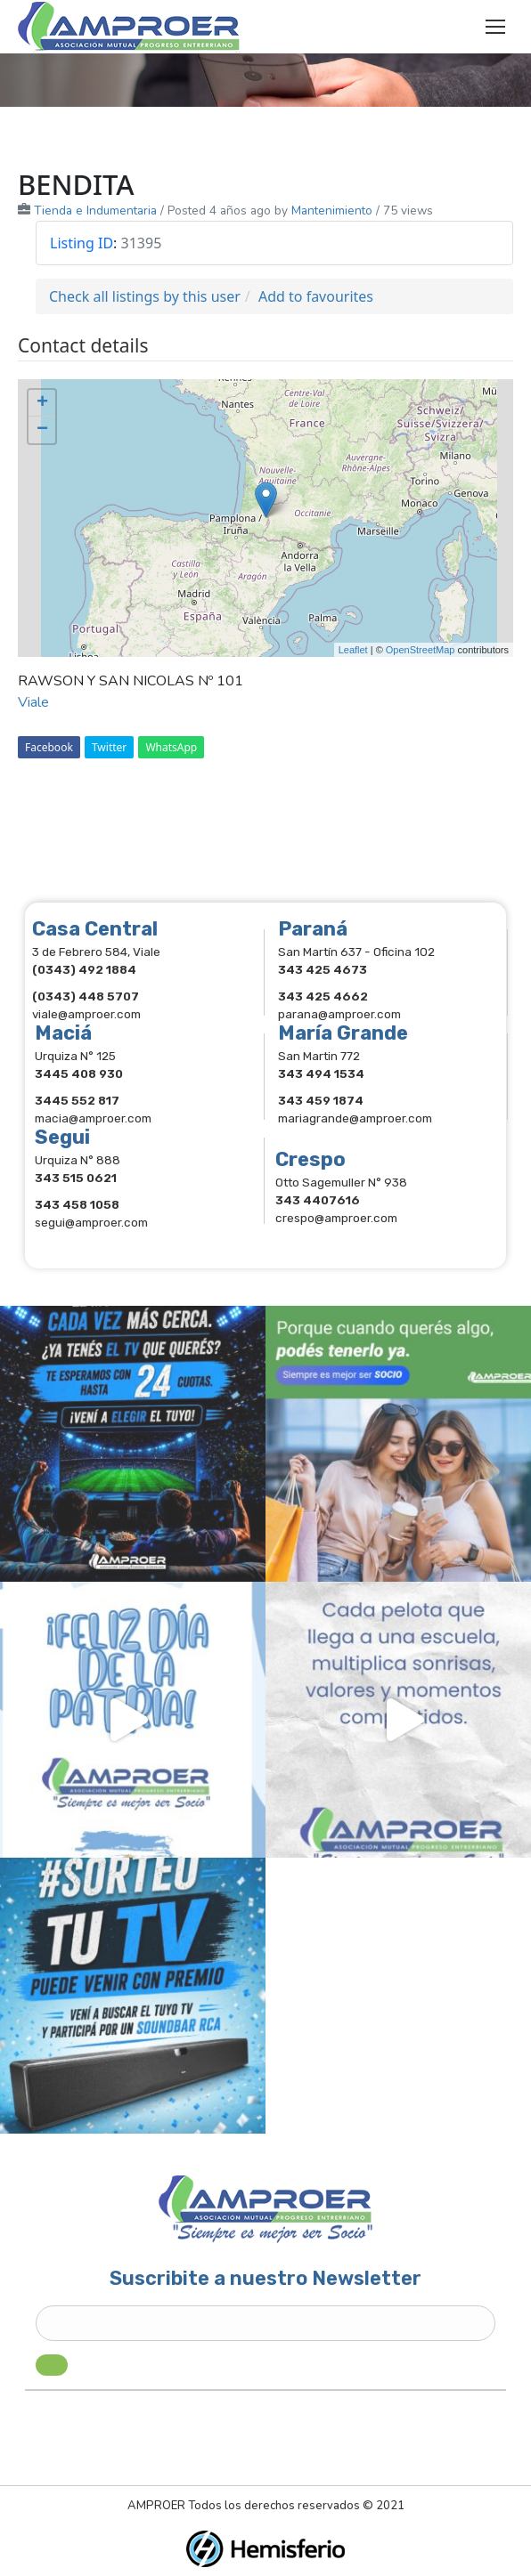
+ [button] (42, 403)
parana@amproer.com (339, 1014)
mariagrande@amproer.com (355, 1118)
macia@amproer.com (93, 1118)
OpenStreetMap (420, 649)
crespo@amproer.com (336, 1218)
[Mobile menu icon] (495, 27)
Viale (33, 702)
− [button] (42, 430)
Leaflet (353, 649)
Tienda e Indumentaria (95, 210)
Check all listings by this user (145, 296)
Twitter (109, 747)
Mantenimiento (331, 210)
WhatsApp (171, 747)
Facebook (49, 747)
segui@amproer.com (91, 1222)
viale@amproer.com (86, 1014)
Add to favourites (315, 296)
